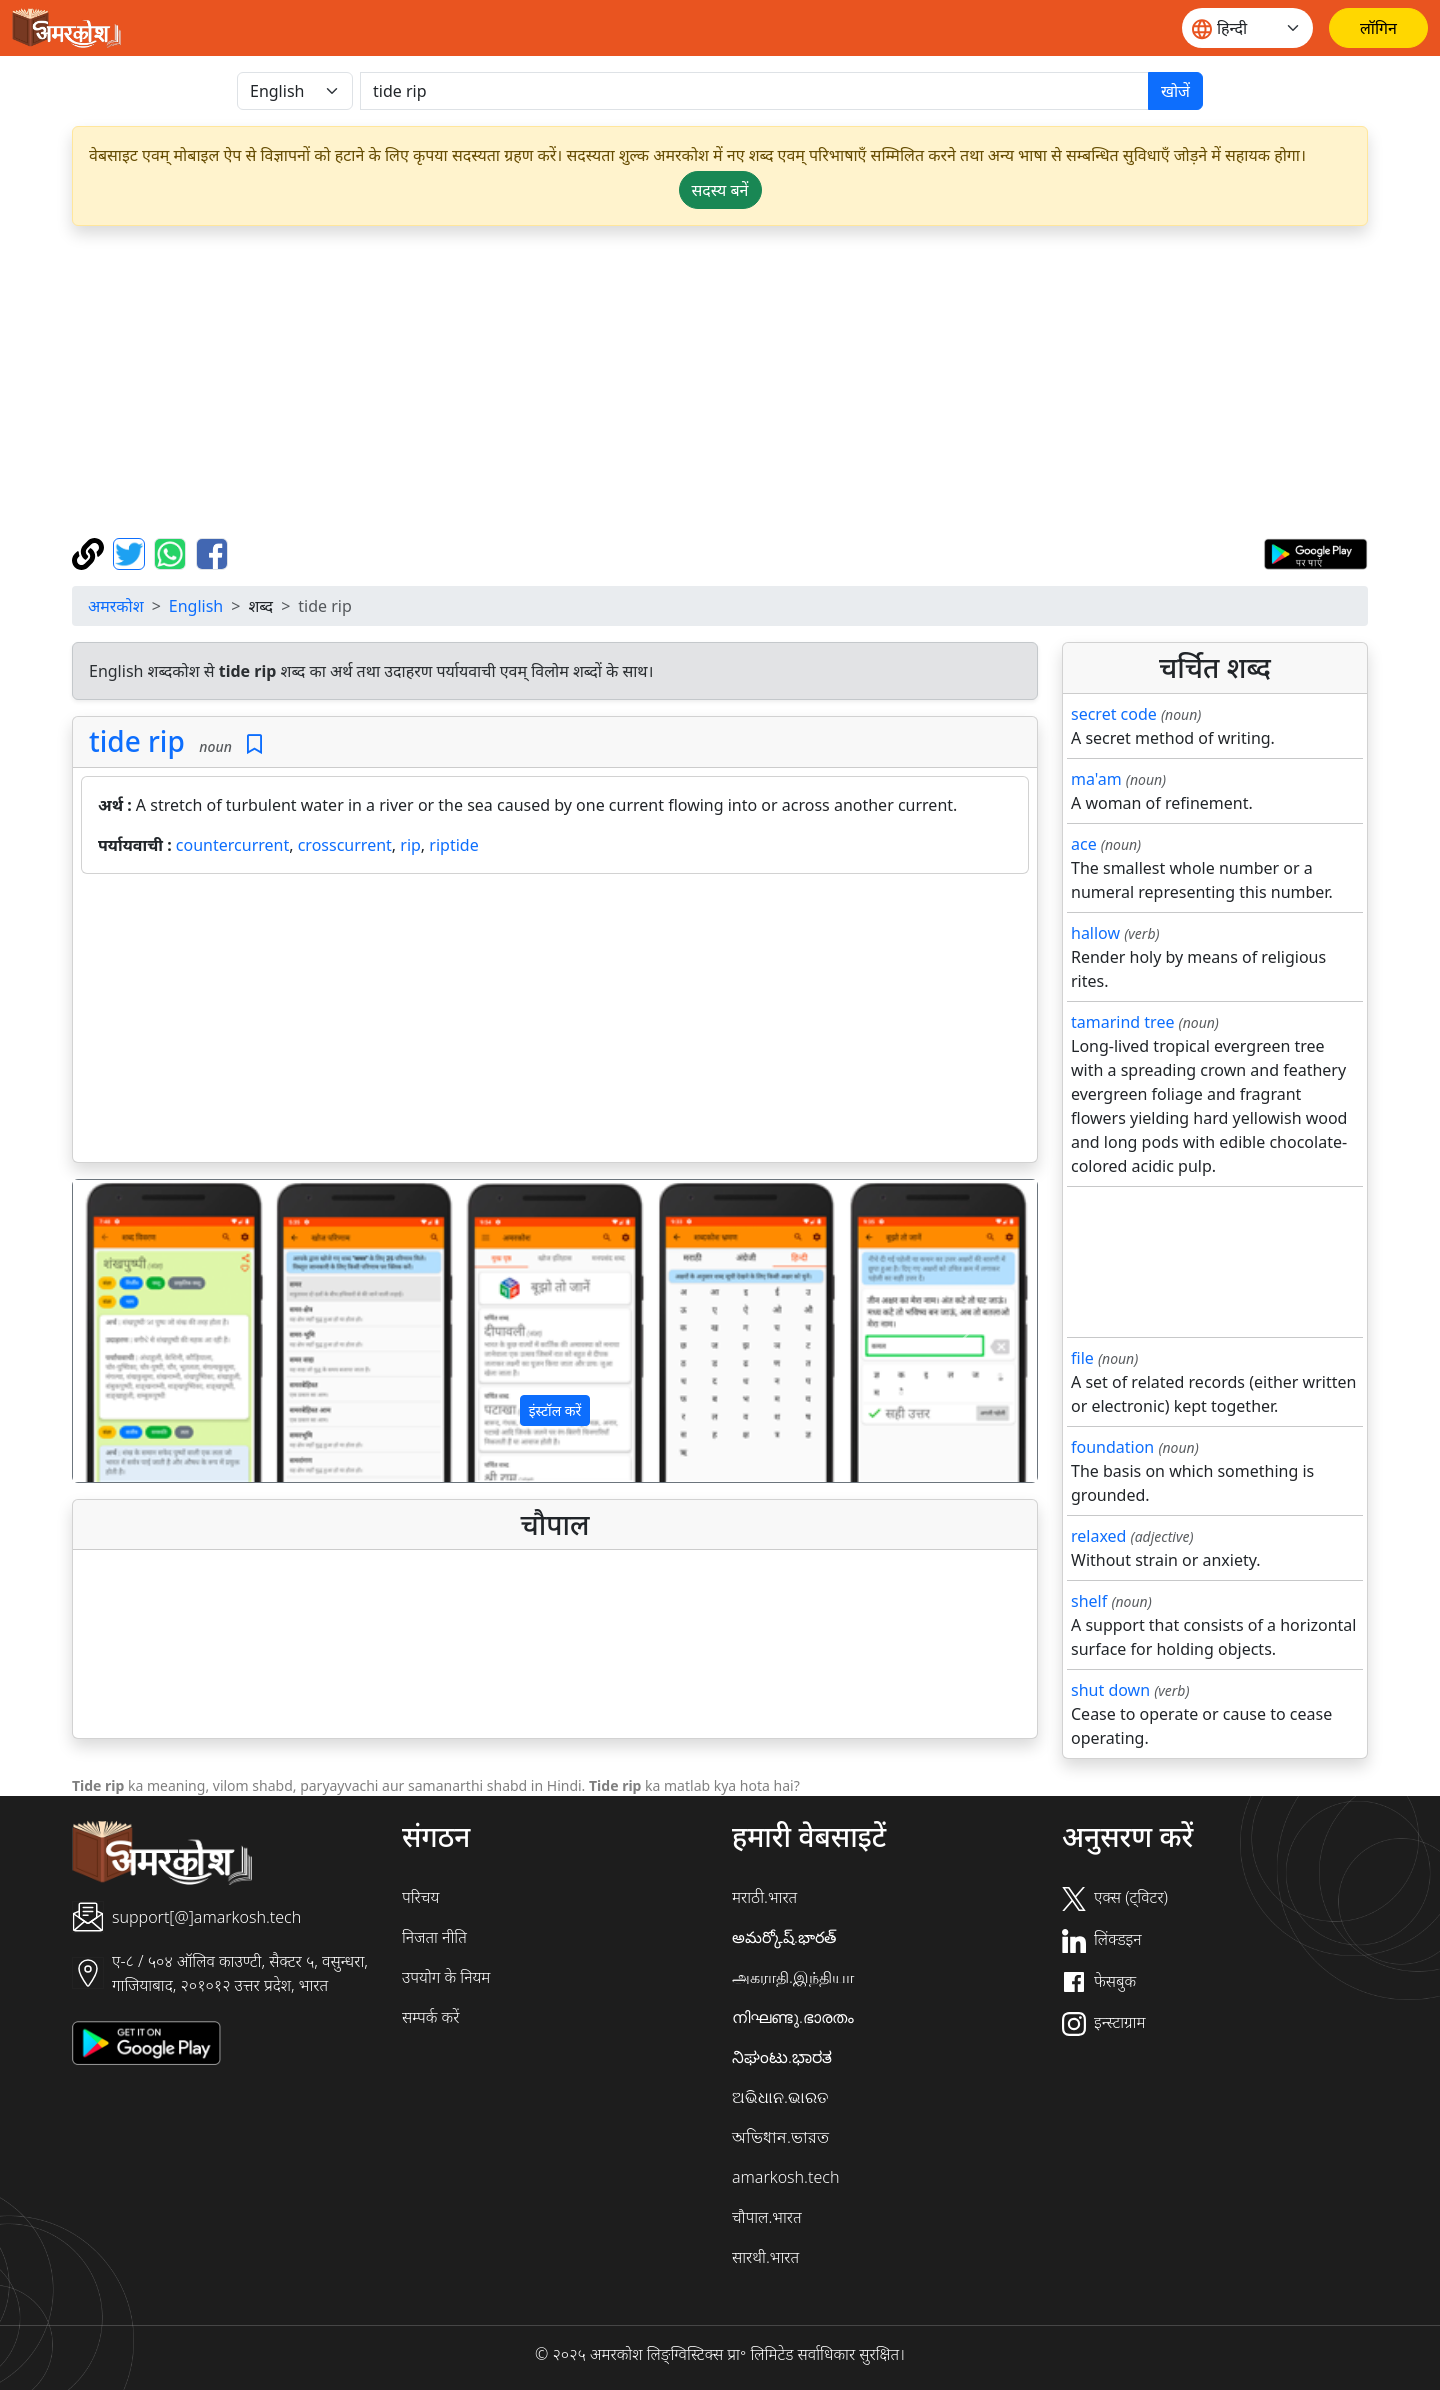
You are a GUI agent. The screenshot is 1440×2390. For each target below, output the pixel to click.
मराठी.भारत (764, 1897)
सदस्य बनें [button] (720, 190)
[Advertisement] (720, 382)
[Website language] (1247, 28)
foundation (1112, 1447)
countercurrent (232, 845)
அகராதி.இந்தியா (793, 1977)
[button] (145, 1331)
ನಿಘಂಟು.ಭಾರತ (782, 2057)
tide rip (137, 741)
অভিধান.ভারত (780, 2137)
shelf (1089, 1601)
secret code (1114, 714)
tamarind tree (1122, 1022)
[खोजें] (754, 91)
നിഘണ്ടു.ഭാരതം (793, 2017)
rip (410, 845)
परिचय (420, 1897)
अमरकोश (116, 606)
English (196, 606)
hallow (1095, 933)
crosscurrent (345, 845)
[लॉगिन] (1378, 28)
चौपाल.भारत (767, 2217)
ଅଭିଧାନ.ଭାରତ (780, 2097)
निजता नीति (434, 1937)
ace (1084, 844)
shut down (1110, 1690)
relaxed (1098, 1536)
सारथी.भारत (765, 2257)
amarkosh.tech (785, 2177)
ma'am (1096, 779)
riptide (453, 845)
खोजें (1175, 91)
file (1082, 1358)
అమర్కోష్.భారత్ (784, 1937)
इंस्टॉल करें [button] (555, 1410)
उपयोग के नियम (446, 1977)
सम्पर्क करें (430, 2017)
